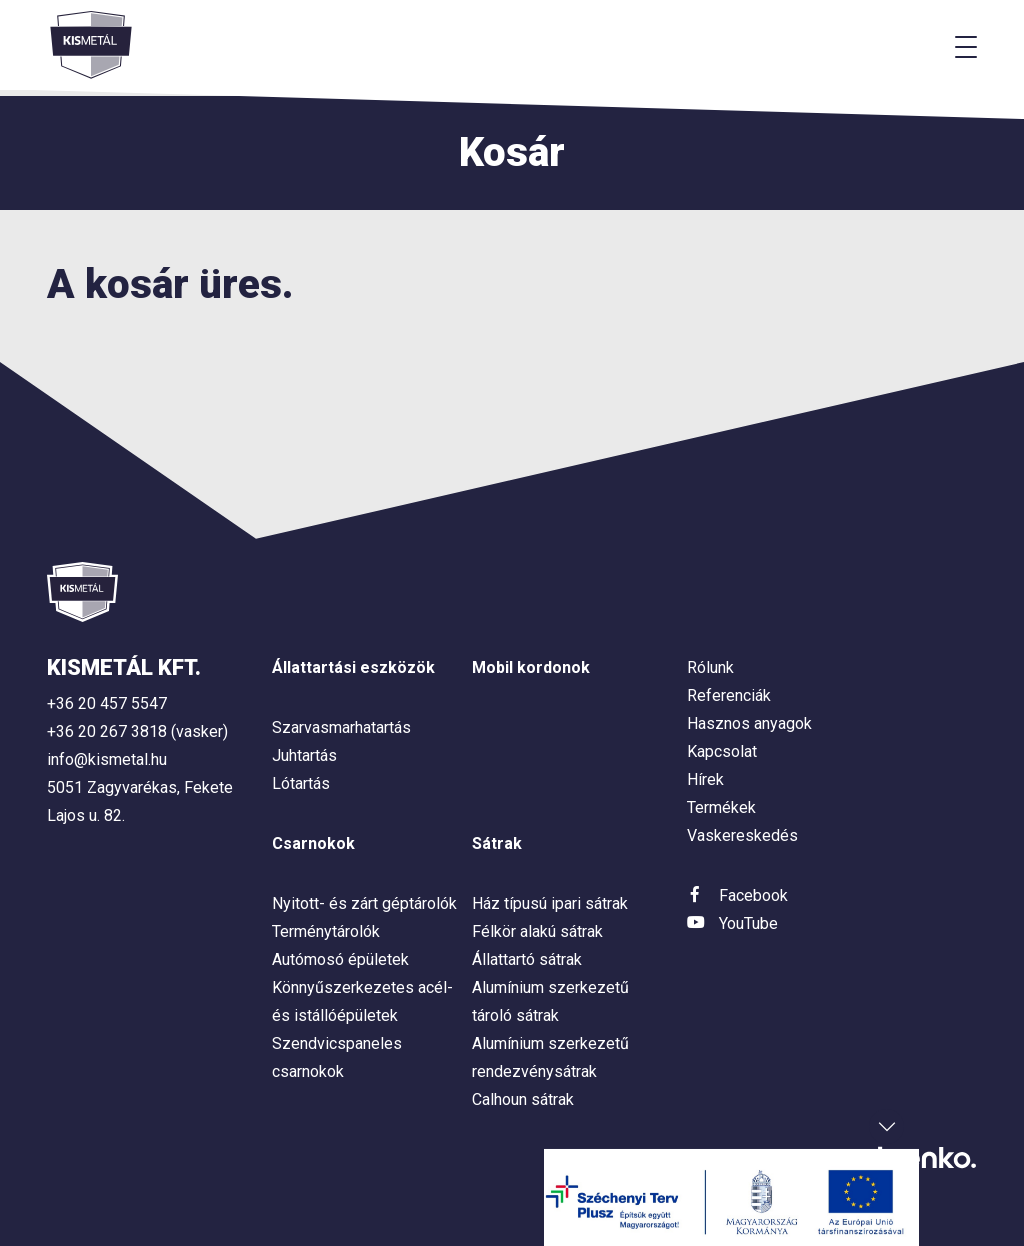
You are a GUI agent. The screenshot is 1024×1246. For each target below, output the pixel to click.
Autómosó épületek (340, 959)
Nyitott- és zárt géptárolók (364, 903)
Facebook (753, 895)
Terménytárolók (326, 931)
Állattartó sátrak (527, 959)
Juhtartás (304, 755)
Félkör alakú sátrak (537, 931)
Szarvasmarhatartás (341, 727)
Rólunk (710, 667)
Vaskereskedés (742, 835)
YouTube (748, 923)
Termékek (721, 807)
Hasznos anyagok (749, 723)
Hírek (705, 779)
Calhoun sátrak (523, 1099)
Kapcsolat (722, 751)
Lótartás (301, 783)
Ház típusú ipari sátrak (550, 903)
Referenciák (729, 695)
